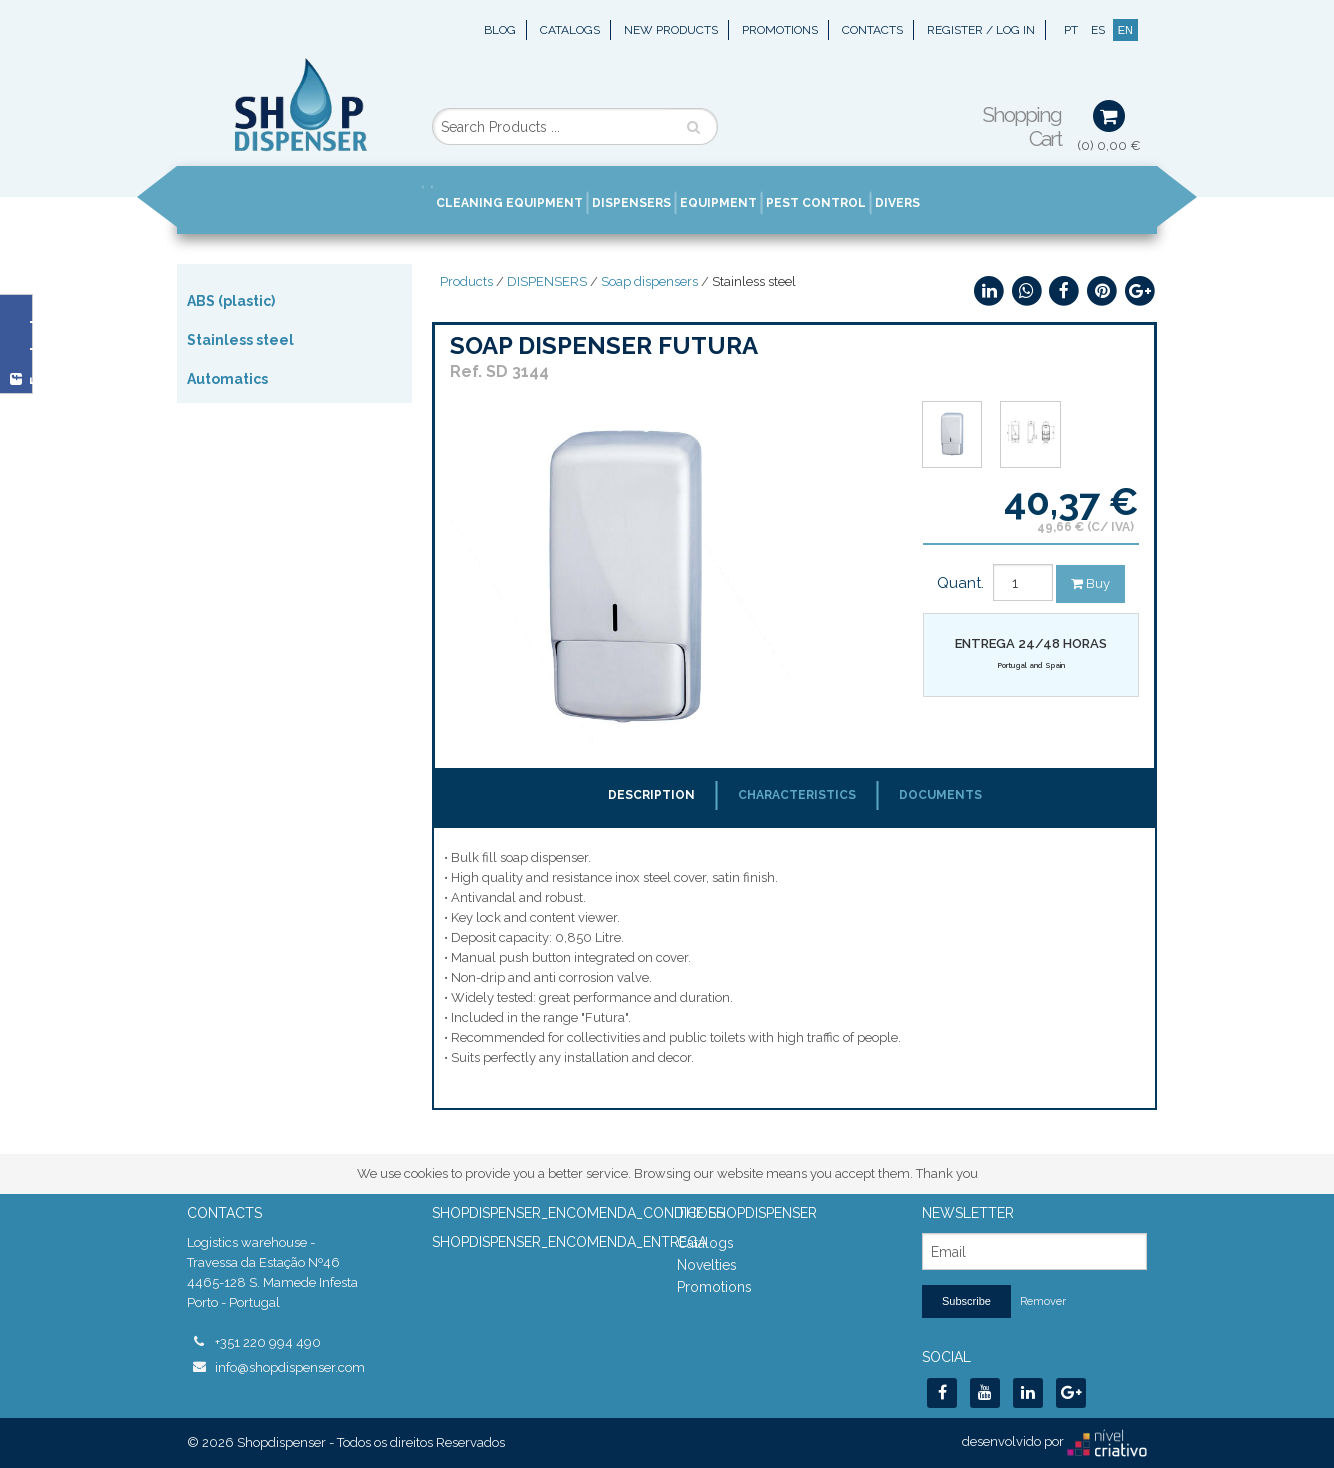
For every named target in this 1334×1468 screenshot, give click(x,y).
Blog (500, 30)
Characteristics (797, 795)
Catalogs (570, 30)
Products (466, 281)
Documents (940, 795)
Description (651, 795)
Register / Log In (981, 30)
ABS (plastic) (231, 301)
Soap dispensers (649, 281)
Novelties (707, 1265)
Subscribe (966, 1301)
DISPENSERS (547, 281)
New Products (671, 30)
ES (1098, 30)
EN (1125, 30)
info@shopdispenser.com (290, 1367)
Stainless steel (240, 340)
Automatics (227, 379)
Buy (1090, 583)
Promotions (780, 30)
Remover (1043, 1301)
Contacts (872, 30)
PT (1071, 30)
